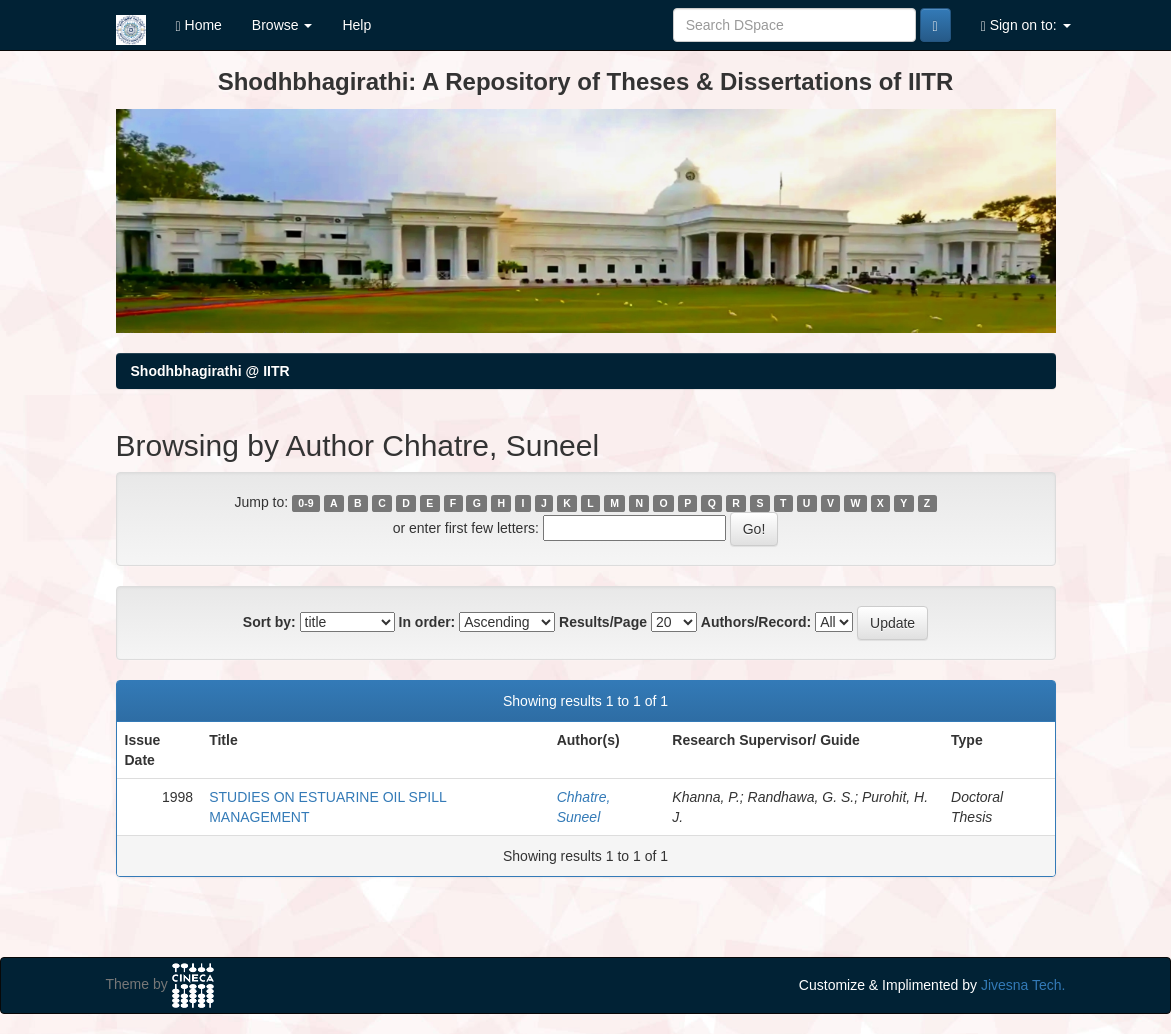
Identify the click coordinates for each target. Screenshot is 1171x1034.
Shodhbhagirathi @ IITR (210, 371)
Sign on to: (1026, 25)
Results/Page (603, 622)
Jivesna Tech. (1023, 985)
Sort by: (269, 622)
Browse (282, 25)
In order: (427, 622)
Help (356, 25)
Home (199, 25)
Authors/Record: (756, 622)
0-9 (305, 503)
